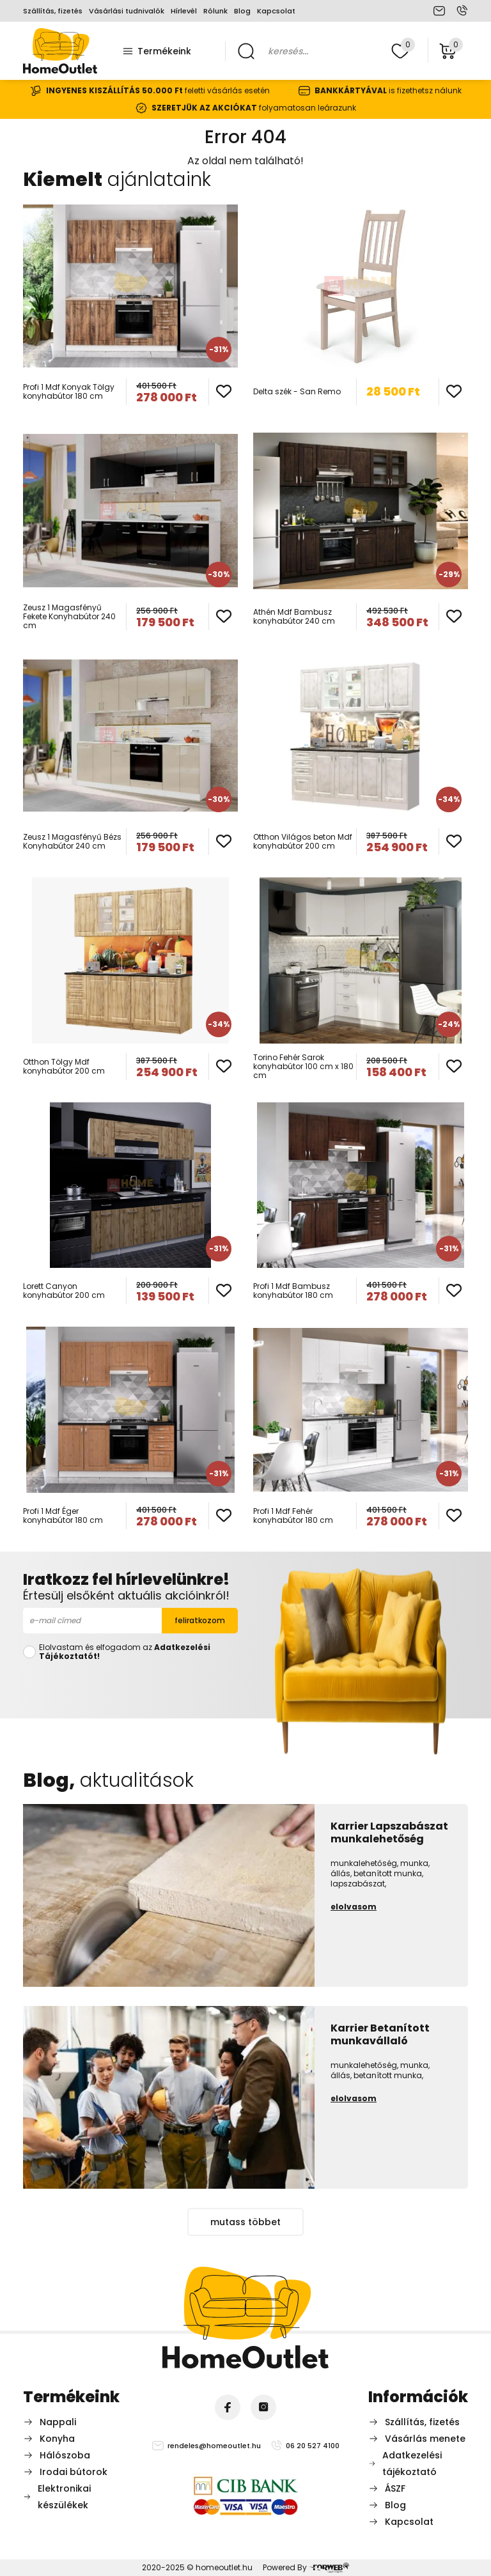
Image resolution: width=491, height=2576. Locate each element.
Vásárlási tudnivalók (126, 11)
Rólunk (215, 11)
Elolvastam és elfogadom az (124, 1652)
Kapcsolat (276, 11)
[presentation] (130, 1687)
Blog (242, 11)
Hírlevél (184, 11)
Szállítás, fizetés (52, 11)
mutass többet (245, 2222)
